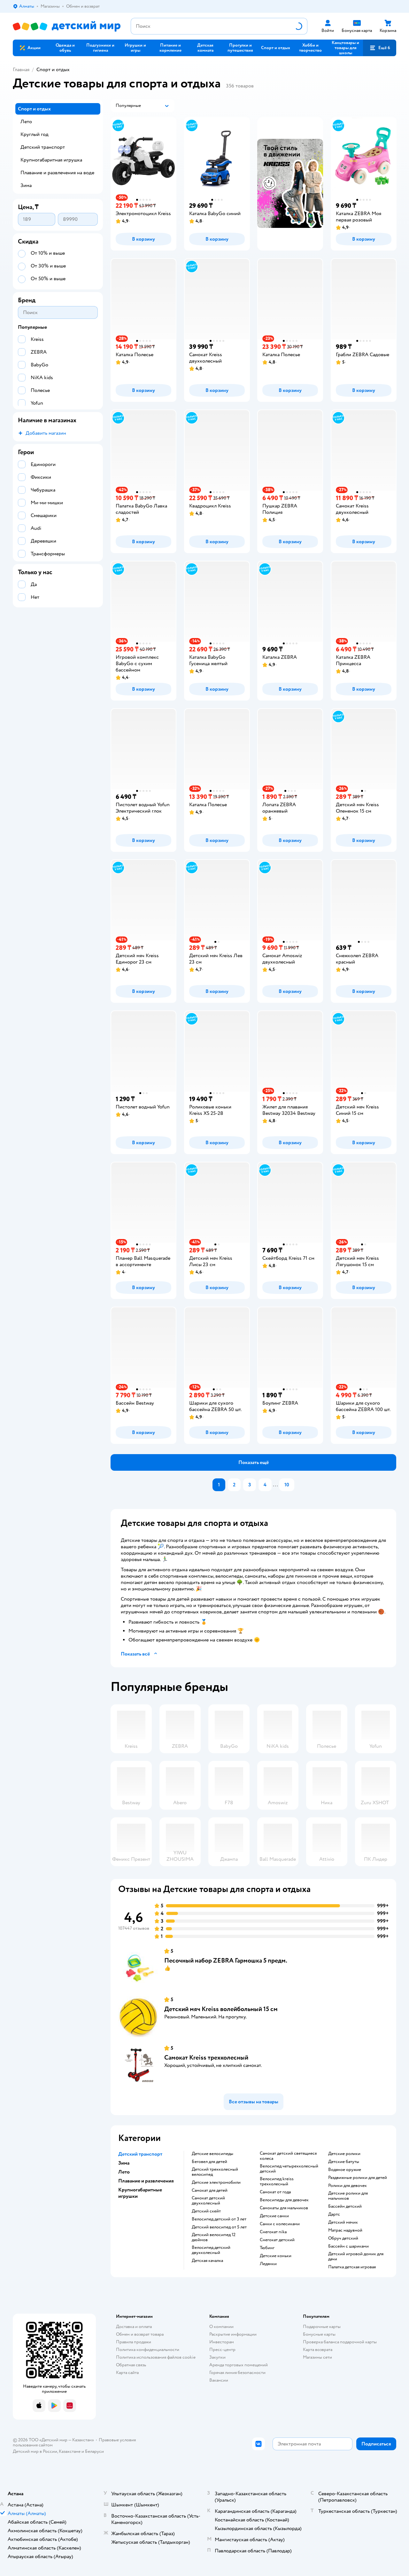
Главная (21, 69)
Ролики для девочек (347, 2185)
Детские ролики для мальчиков (348, 2196)
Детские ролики (344, 2153)
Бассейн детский (345, 2206)
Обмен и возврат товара (140, 2334)
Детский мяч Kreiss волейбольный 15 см (221, 2009)
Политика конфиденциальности (147, 2349)
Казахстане (70, 2451)
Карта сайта (127, 2372)
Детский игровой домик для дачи (355, 2256)
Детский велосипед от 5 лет (219, 2227)
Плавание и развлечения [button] (146, 2181)
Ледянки (268, 2263)
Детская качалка (207, 2260)
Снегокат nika (273, 2231)
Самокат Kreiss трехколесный (206, 2058)
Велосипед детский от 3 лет (219, 2219)
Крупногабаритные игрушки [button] (140, 2193)
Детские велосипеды (212, 2153)
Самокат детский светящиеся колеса (288, 2156)
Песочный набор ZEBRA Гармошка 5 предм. (225, 1960)
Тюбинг (267, 2247)
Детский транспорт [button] (140, 2154)
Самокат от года (275, 2192)
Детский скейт (206, 2211)
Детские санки (274, 2216)
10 (286, 1485)
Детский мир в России (35, 2451)
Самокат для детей (210, 2190)
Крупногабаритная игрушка (51, 160)
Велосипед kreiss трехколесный (277, 2181)
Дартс (334, 2214)
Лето (26, 121)
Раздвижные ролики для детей (357, 2177)
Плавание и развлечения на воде (57, 172)
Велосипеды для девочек (284, 2200)
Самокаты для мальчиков (284, 2208)
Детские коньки (275, 2255)
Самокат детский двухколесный (208, 2201)
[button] (275, 48)
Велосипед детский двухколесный (211, 2250)
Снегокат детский (277, 2239)
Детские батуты (343, 2161)
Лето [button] (124, 2172)
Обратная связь (131, 2365)
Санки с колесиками (280, 2224)
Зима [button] (123, 2163)
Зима (26, 185)
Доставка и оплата (134, 2326)
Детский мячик (343, 2222)
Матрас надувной (345, 2230)
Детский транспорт (42, 147)
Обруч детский (343, 2238)
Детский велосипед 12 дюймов (213, 2237)
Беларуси (94, 2451)
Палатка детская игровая (352, 2267)
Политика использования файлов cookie (156, 2357)
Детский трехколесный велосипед (215, 2172)
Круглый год (34, 134)
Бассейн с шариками (348, 2246)
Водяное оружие (344, 2169)
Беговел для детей (209, 2161)
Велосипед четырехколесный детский (289, 2169)
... (275, 1485)
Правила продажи (133, 2342)
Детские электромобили (216, 2182)
